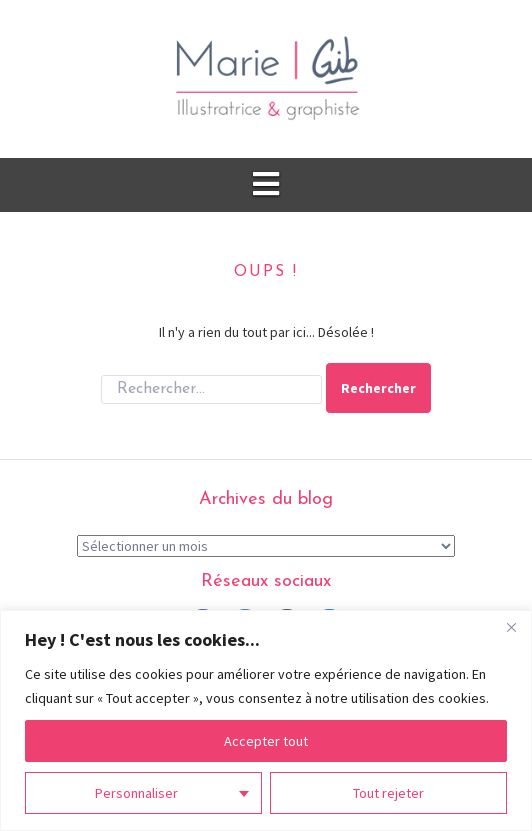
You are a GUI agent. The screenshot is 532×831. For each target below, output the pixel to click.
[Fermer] (511, 627)
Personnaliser (136, 793)
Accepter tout (266, 741)
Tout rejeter (388, 793)
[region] (266, 720)
